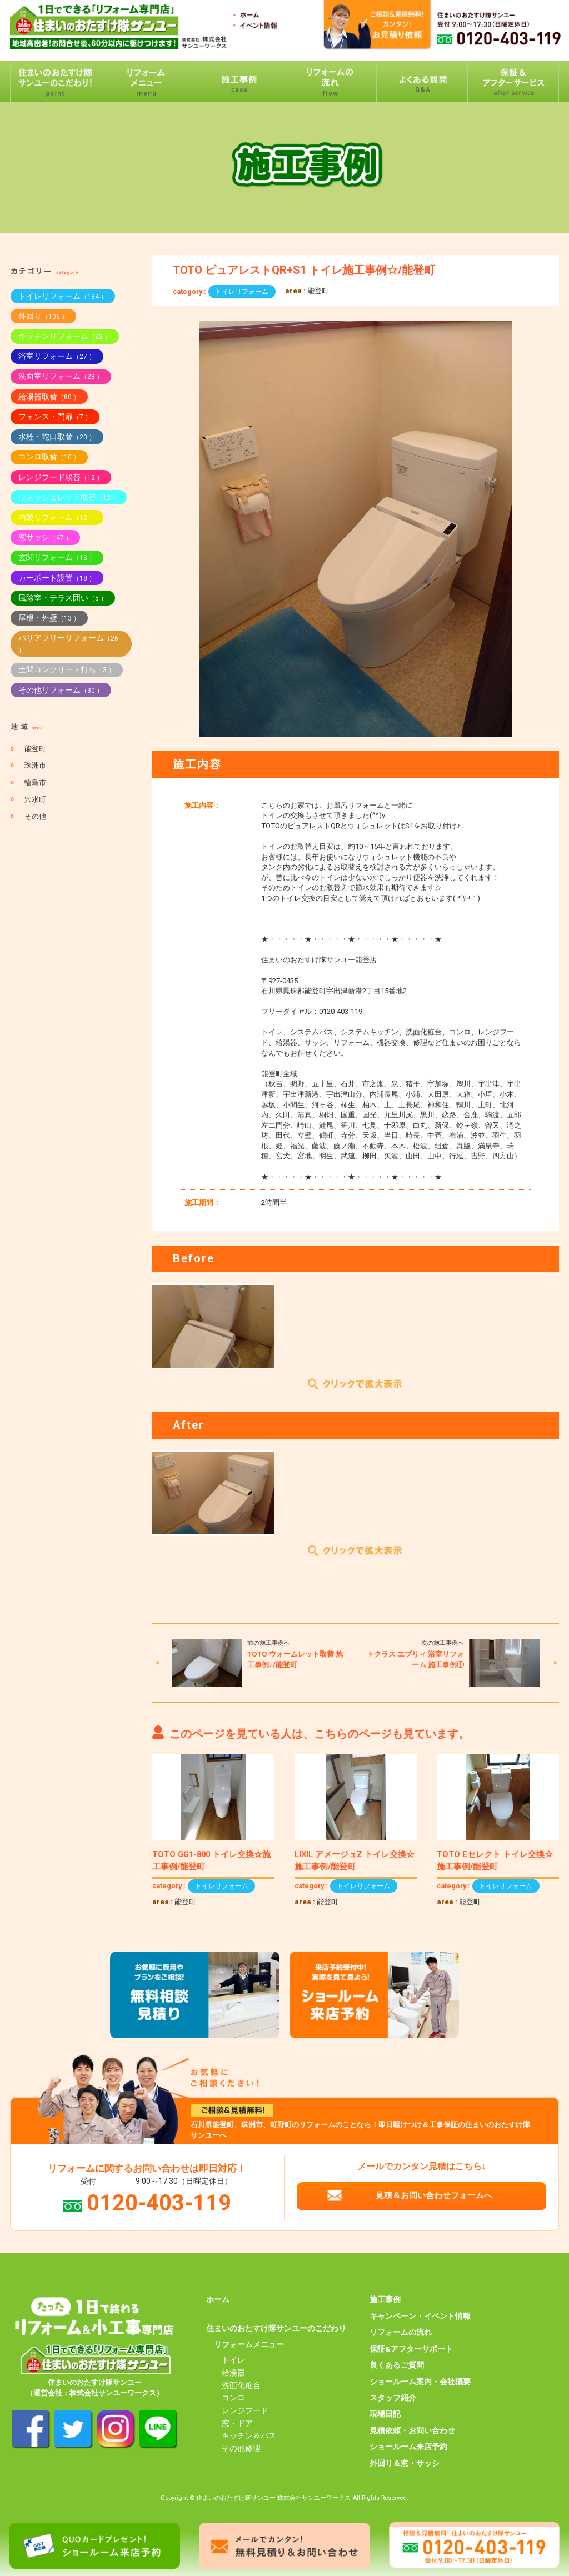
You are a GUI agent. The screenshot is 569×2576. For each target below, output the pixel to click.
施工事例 (385, 2299)
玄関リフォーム (57, 557)
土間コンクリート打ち (66, 669)
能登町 (318, 291)
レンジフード (245, 2410)
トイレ (233, 2359)
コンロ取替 (49, 456)
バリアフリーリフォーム (68, 643)
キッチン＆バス (249, 2435)
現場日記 (385, 2413)
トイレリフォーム (241, 292)
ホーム (217, 2299)
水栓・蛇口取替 (57, 436)
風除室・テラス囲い (62, 597)
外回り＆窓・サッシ (405, 2463)
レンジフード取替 (60, 477)
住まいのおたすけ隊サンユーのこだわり (276, 2328)
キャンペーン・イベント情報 (420, 2316)
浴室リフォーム (57, 356)
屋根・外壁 (49, 617)
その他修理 (241, 2448)
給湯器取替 (49, 396)
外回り (43, 316)
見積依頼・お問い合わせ (412, 2430)
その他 (35, 816)
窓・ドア (237, 2423)
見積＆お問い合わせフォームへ (434, 2195)
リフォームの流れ (401, 2332)
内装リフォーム (57, 517)
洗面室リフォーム (60, 376)
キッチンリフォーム (64, 336)
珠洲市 (35, 765)
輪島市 (35, 782)
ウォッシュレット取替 (68, 497)
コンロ (233, 2397)
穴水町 (35, 799)
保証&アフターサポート (411, 2348)
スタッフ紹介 (393, 2397)
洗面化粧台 (241, 2385)
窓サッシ (45, 537)
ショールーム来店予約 (408, 2446)
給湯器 (233, 2372)
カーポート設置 (57, 577)
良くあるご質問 (397, 2364)
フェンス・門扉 (55, 416)
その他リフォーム (60, 690)
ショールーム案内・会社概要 (420, 2381)
